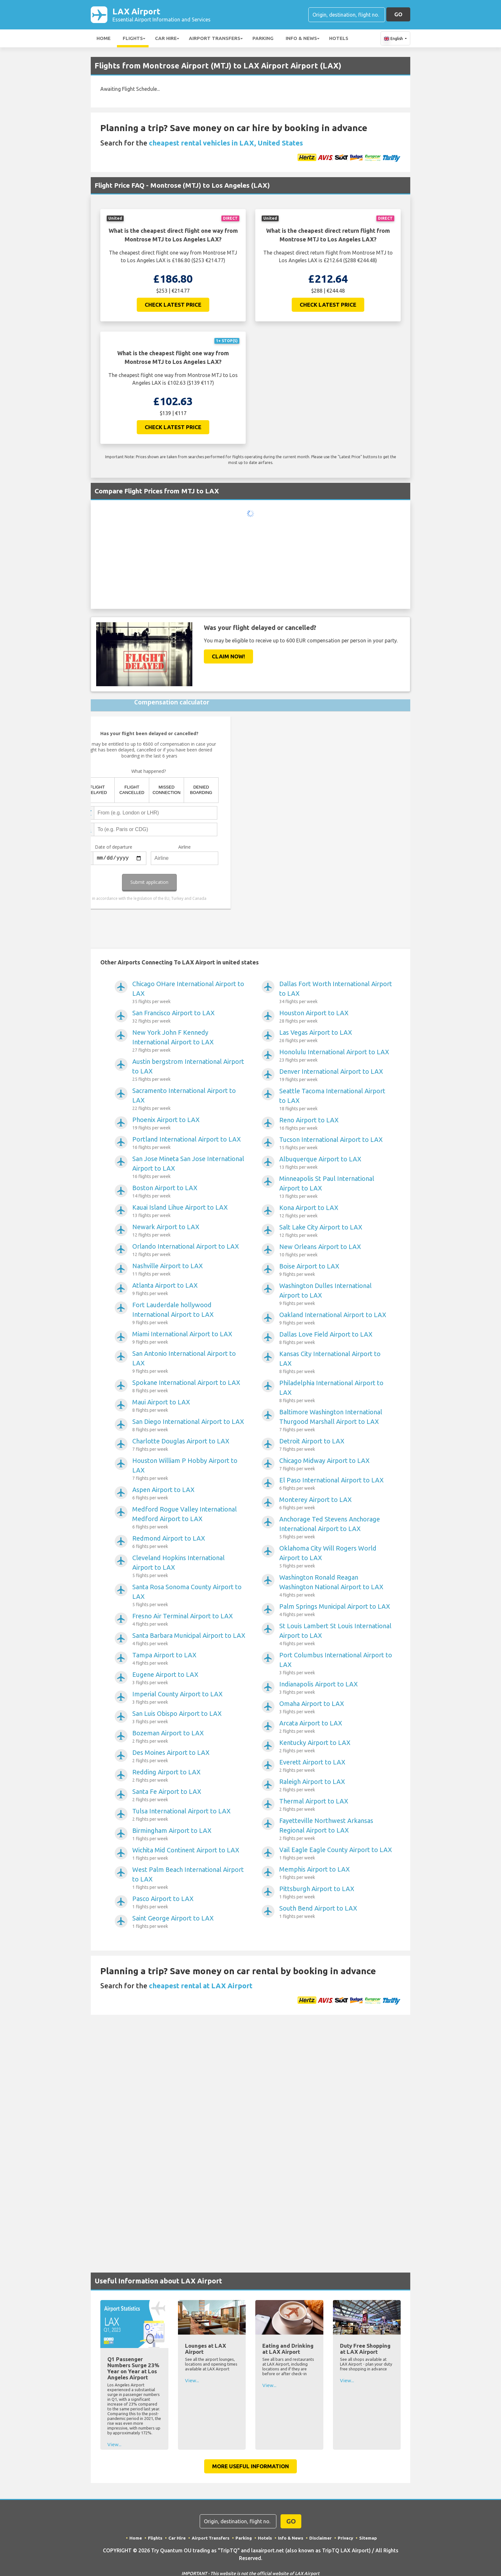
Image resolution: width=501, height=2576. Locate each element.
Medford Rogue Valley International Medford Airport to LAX (189, 1519)
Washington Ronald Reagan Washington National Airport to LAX (336, 1587)
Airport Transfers (214, 39)
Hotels (338, 39)
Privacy (347, 2539)
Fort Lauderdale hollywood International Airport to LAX (189, 1314)
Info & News (301, 39)
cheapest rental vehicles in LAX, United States (226, 144)
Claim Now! (228, 658)
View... (114, 2445)
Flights (133, 39)
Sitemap (370, 2539)
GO (398, 15)
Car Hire (166, 39)
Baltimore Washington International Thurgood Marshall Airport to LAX (336, 1422)
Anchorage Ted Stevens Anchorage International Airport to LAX (336, 1529)
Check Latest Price (173, 306)
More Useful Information (250, 2467)
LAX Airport (161, 15)
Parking (263, 39)
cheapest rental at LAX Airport (200, 1987)
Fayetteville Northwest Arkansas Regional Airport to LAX (336, 1830)
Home (103, 39)
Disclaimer (321, 2539)
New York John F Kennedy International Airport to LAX (189, 1042)
